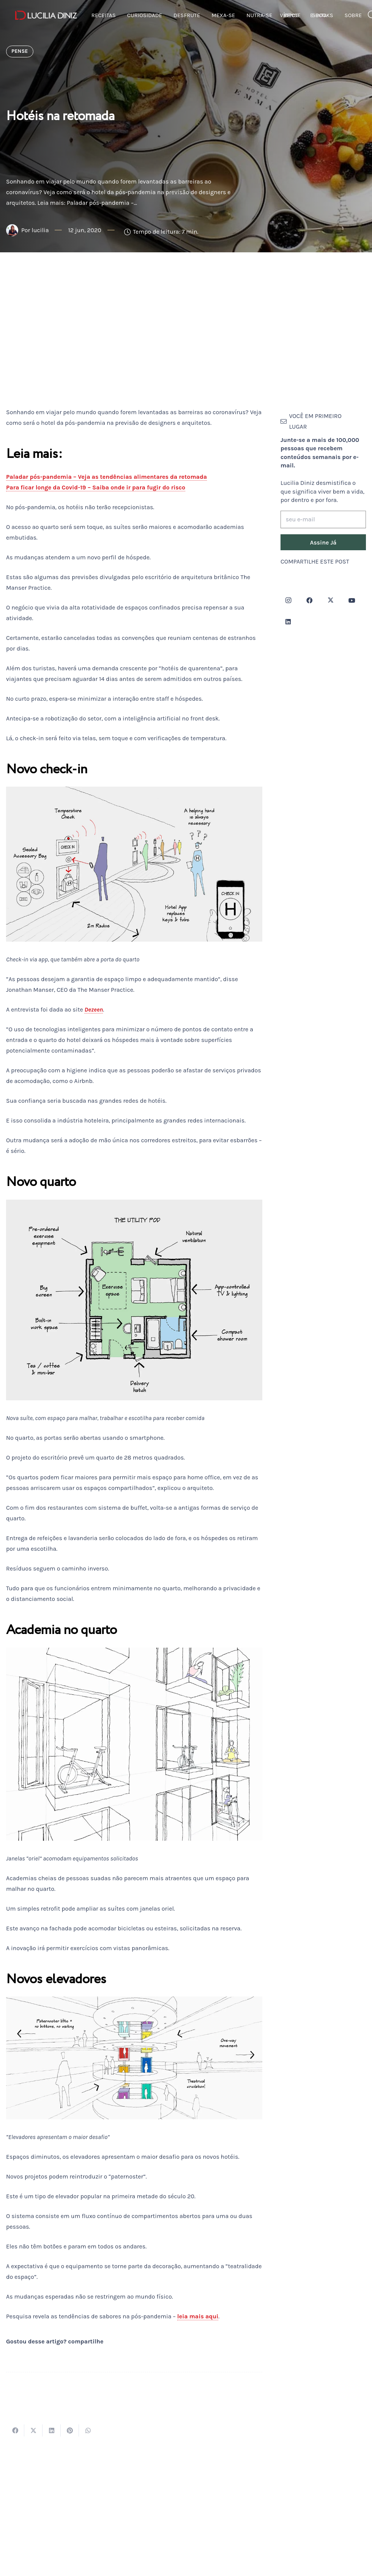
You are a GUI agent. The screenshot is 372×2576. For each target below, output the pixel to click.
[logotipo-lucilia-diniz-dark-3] (46, 15)
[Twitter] (330, 600)
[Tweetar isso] (33, 2430)
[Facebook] (309, 600)
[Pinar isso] (70, 2430)
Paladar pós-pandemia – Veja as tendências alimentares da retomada (106, 476)
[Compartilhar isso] (15, 2430)
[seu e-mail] (323, 520)
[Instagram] (288, 600)
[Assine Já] (323, 542)
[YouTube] (351, 600)
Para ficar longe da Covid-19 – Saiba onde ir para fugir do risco (95, 487)
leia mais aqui (198, 2316)
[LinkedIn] (288, 621)
